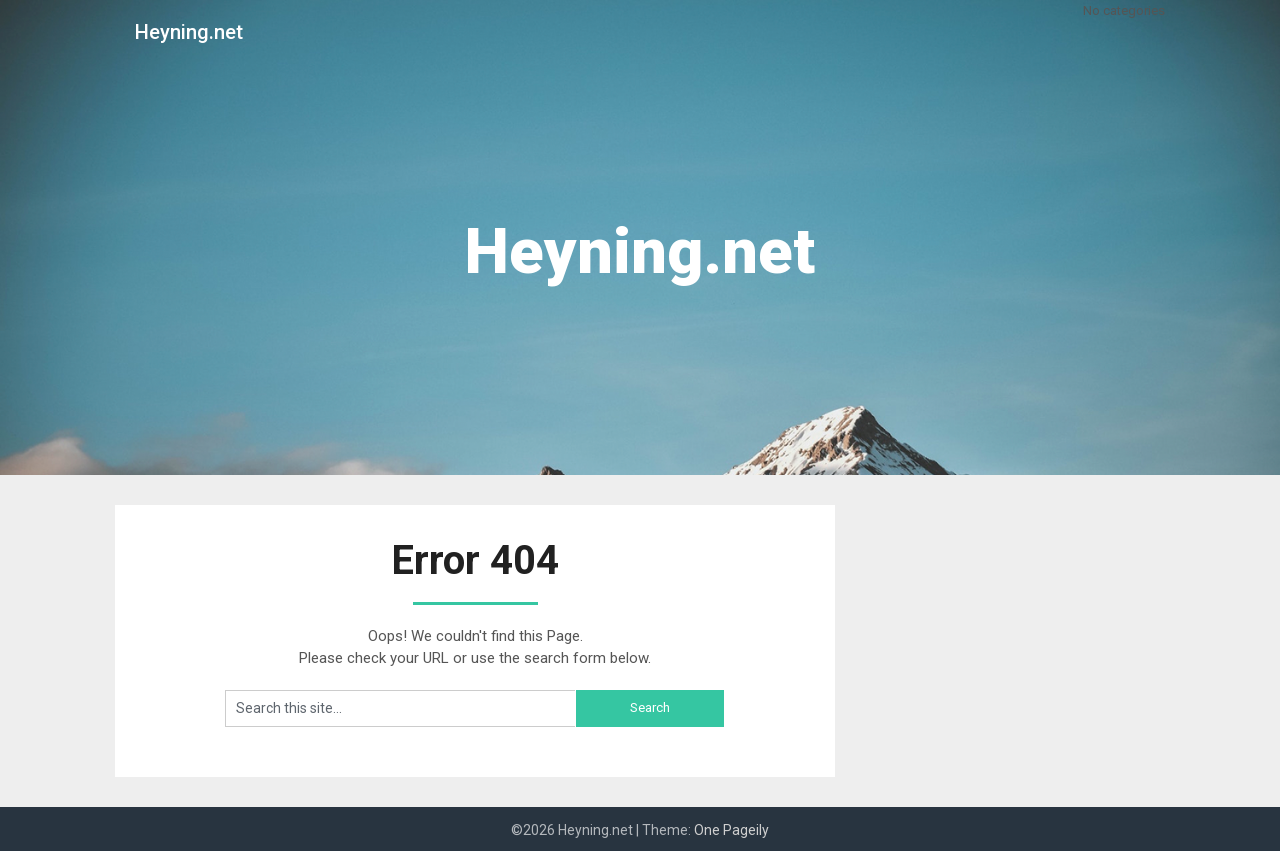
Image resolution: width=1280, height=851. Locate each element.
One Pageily (731, 830)
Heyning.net (189, 32)
